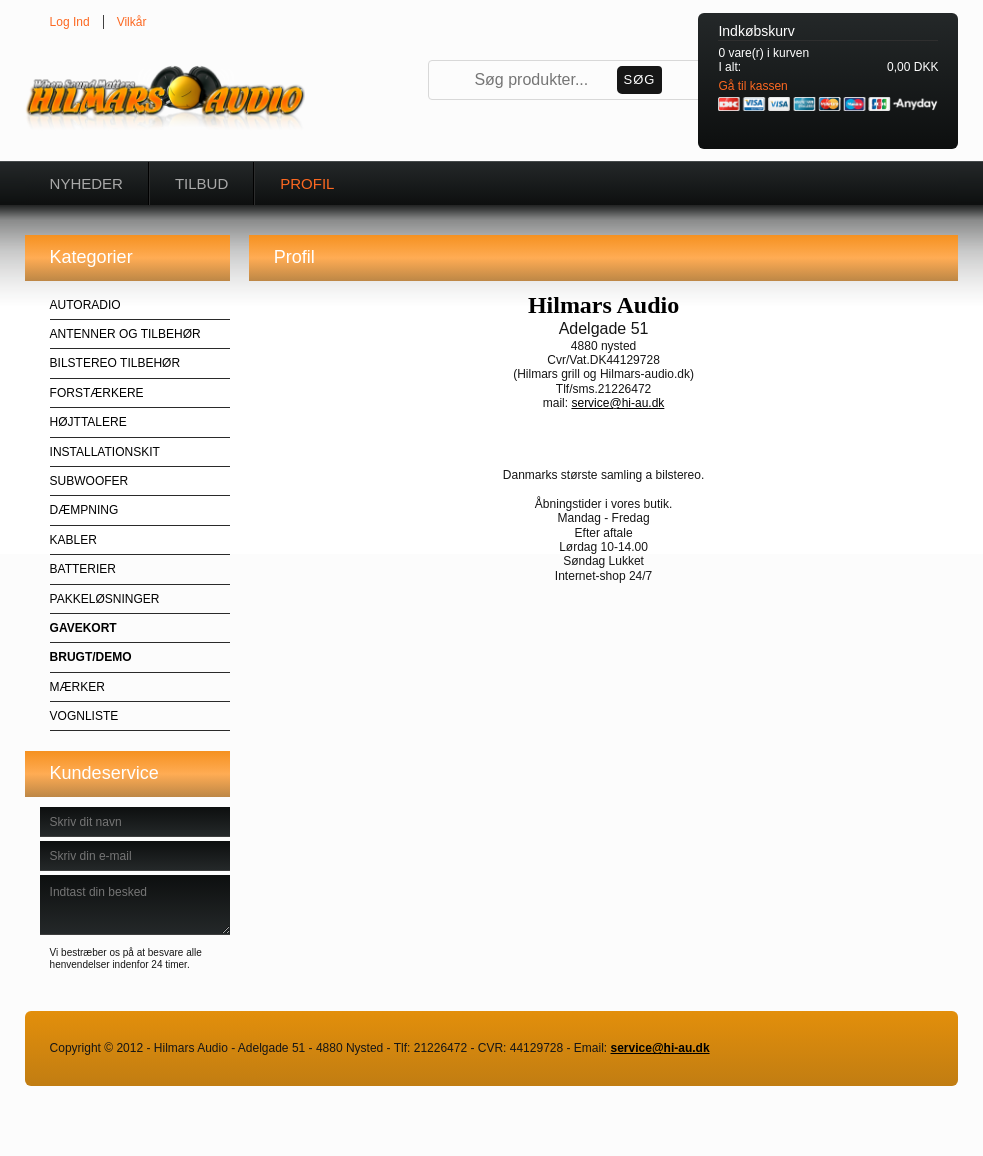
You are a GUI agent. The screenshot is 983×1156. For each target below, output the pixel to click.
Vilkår (132, 22)
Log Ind (70, 22)
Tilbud (201, 183)
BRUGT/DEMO (91, 657)
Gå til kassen (752, 86)
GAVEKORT (83, 628)
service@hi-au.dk (617, 403)
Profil (307, 183)
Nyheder (86, 183)
